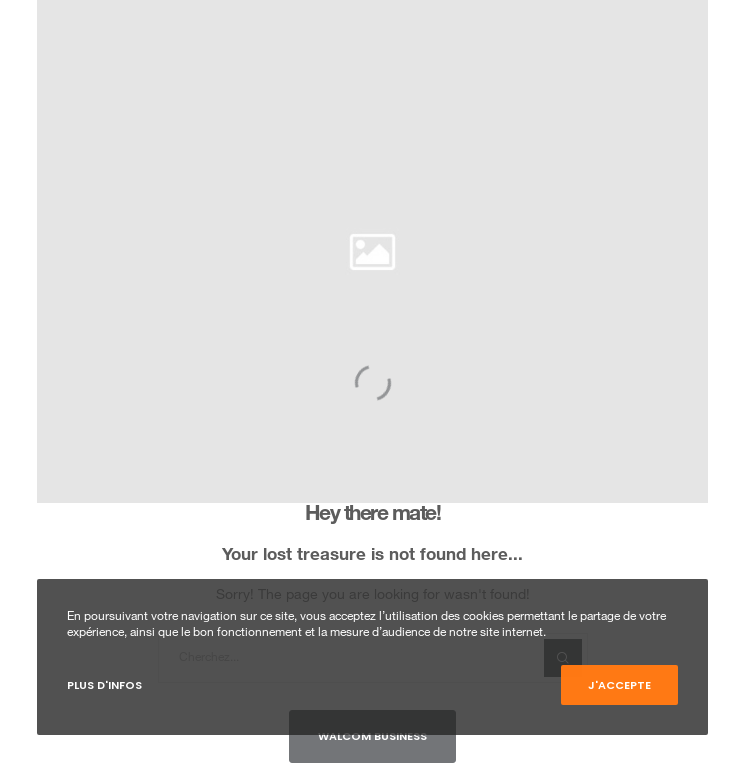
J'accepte (619, 685)
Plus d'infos (104, 685)
